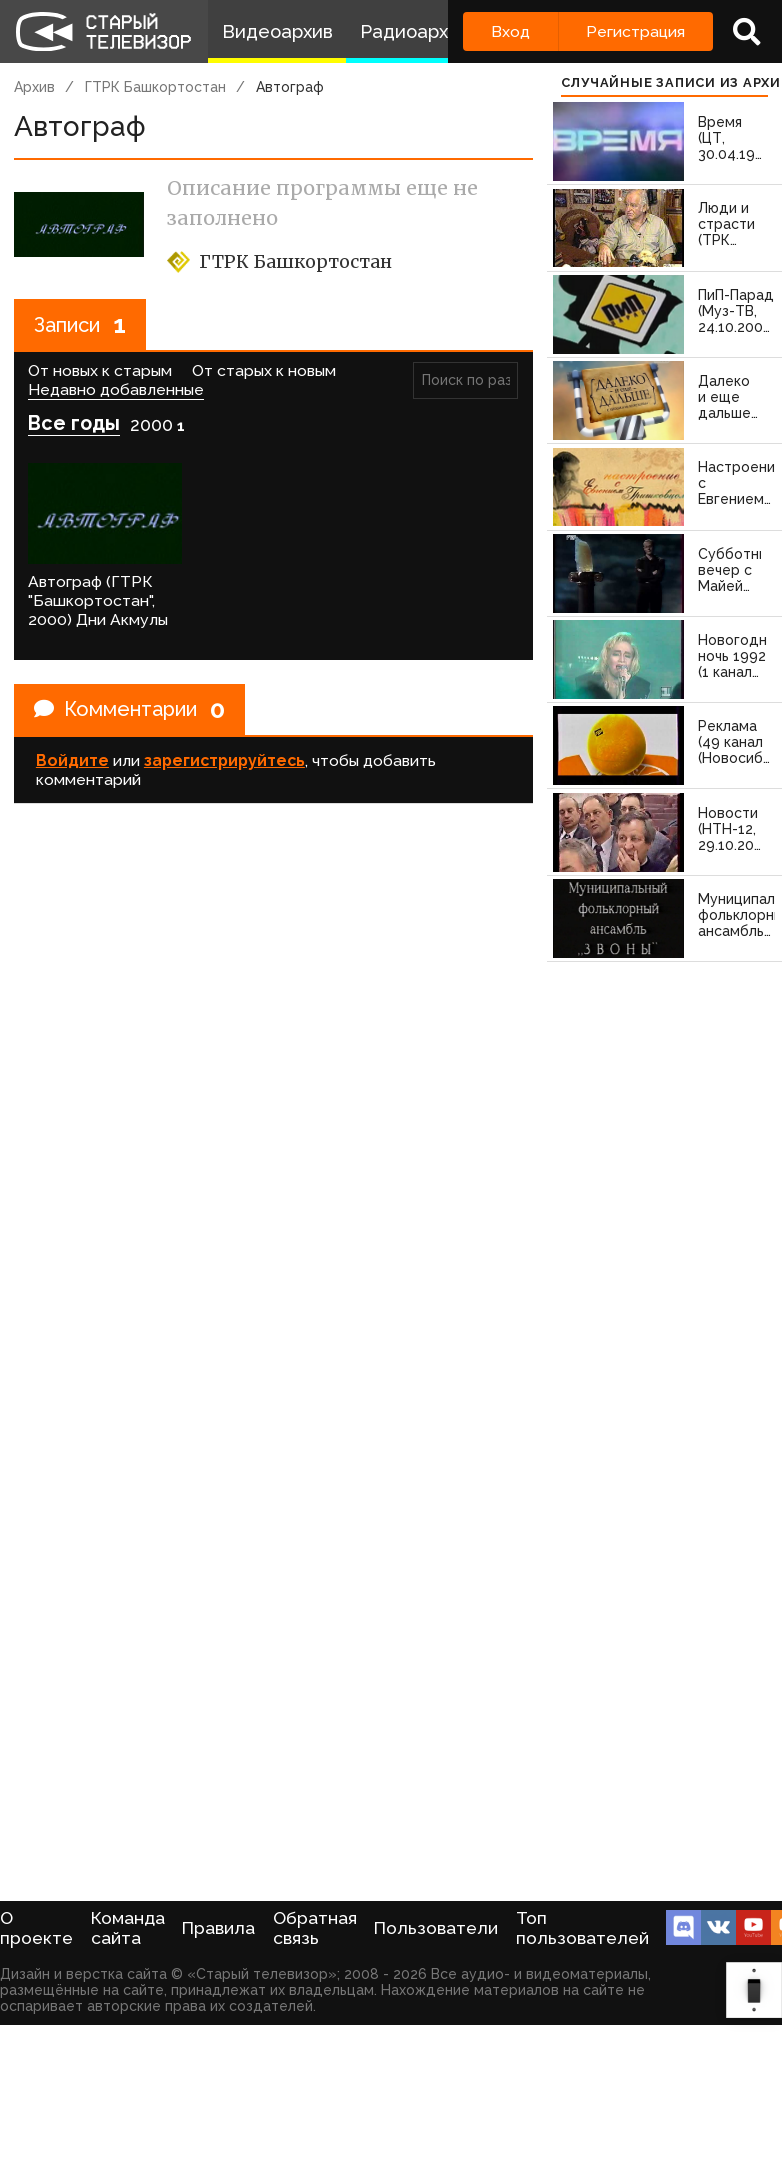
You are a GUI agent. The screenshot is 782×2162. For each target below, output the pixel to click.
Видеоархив (277, 31)
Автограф (290, 87)
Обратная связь (315, 1928)
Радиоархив (414, 31)
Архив (34, 87)
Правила (218, 1928)
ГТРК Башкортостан (155, 87)
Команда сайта (128, 1928)
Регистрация (635, 31)
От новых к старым (100, 370)
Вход (510, 31)
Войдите (72, 760)
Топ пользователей (582, 1928)
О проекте (36, 1928)
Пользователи (436, 1928)
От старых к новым (264, 370)
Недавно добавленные (116, 389)
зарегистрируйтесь (224, 760)
